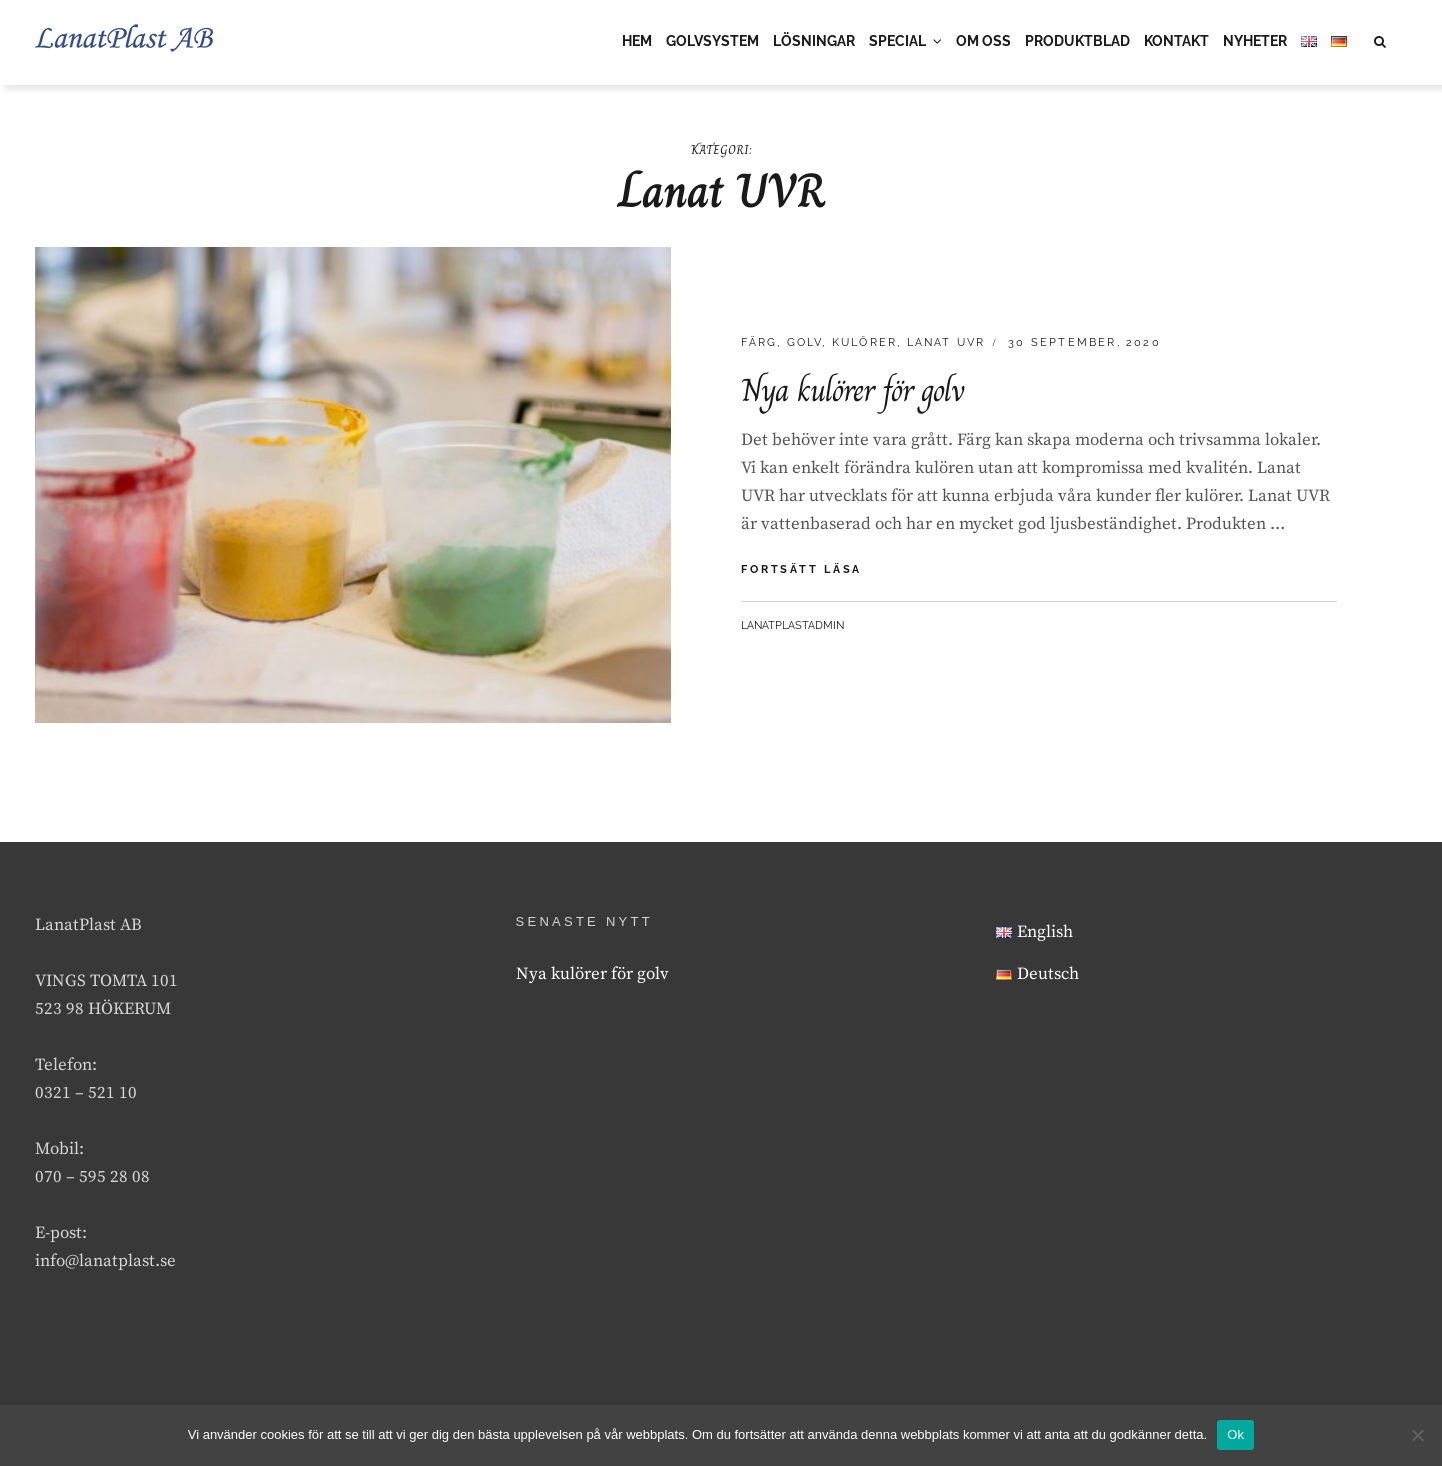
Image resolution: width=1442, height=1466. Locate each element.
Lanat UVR (946, 344)
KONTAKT (1176, 41)
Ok (1235, 1434)
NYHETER (1255, 41)
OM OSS (983, 41)
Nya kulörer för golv (852, 392)
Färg (759, 344)
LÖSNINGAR (814, 41)
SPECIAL (897, 41)
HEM (637, 41)
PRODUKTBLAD (1077, 41)
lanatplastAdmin (792, 626)
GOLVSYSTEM (712, 41)
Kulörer (864, 344)
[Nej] (1417, 1435)
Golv (805, 344)
